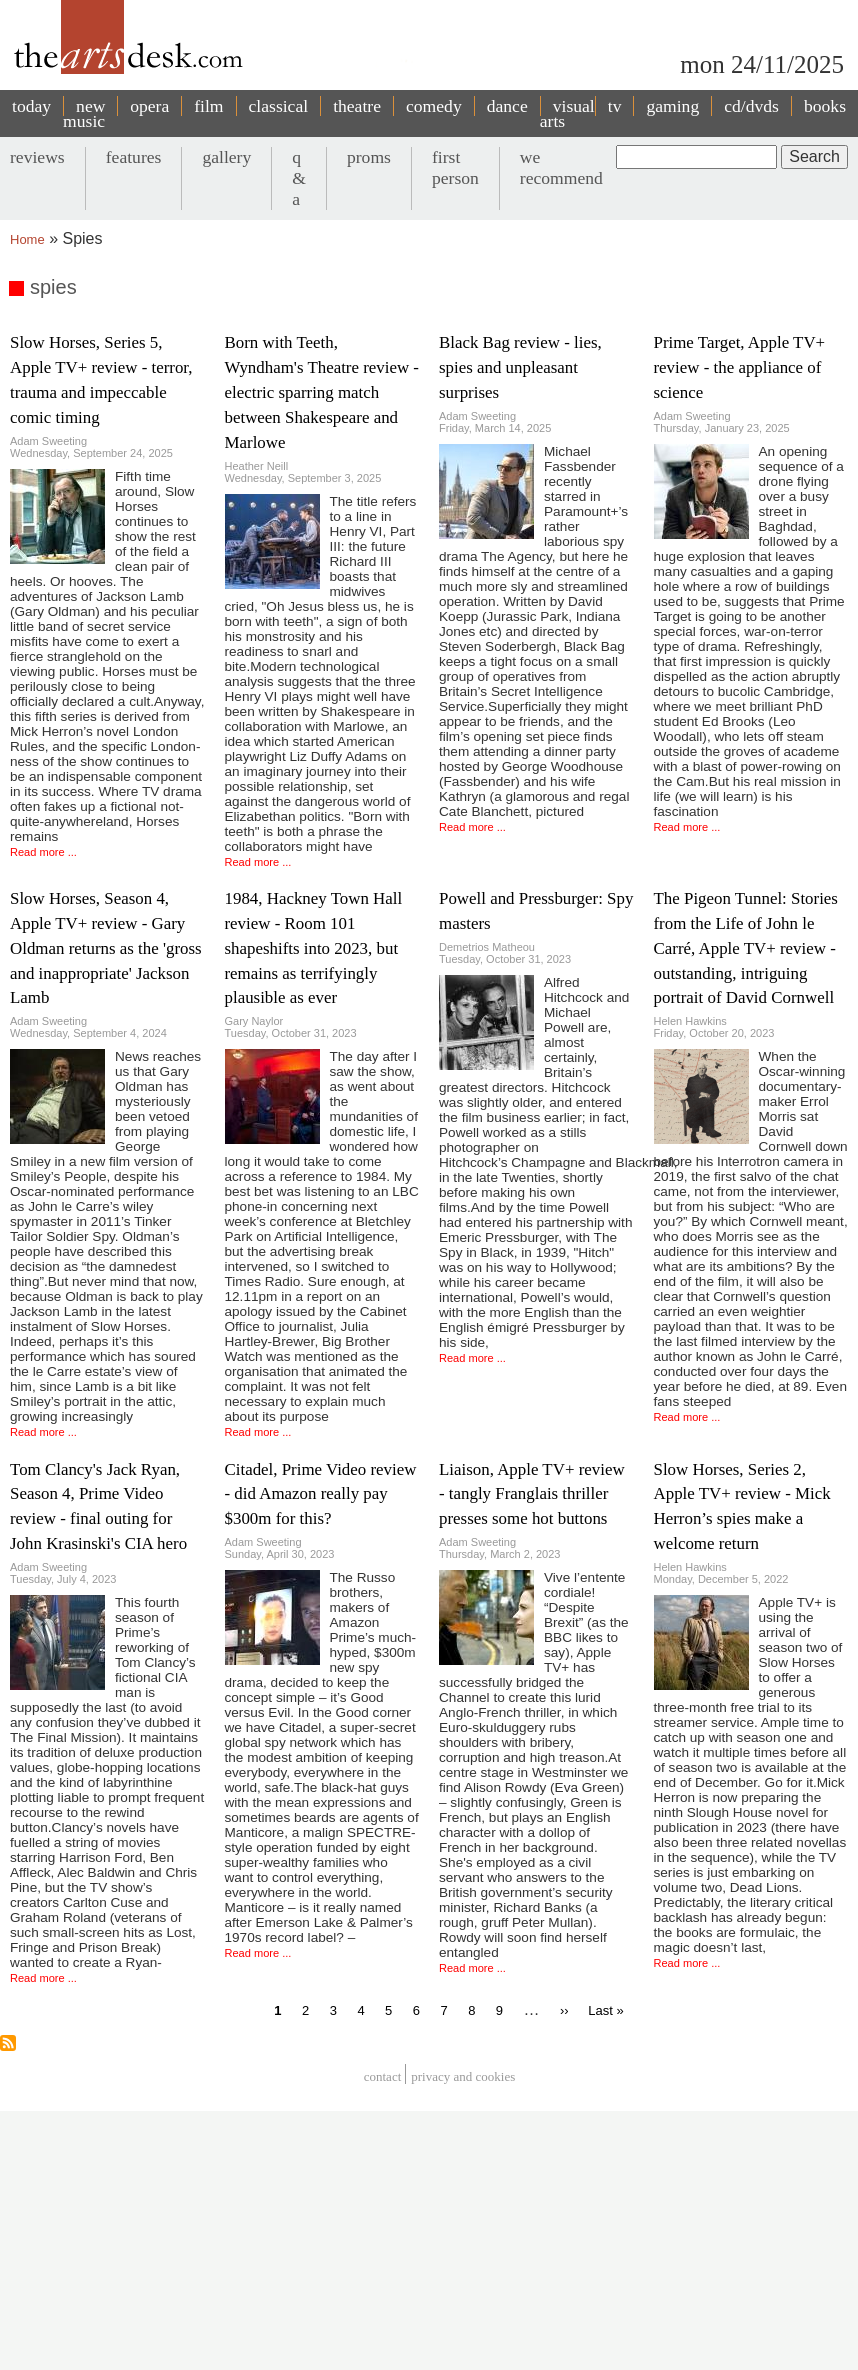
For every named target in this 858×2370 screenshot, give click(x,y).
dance (507, 106)
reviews (37, 157)
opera (149, 106)
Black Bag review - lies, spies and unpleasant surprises (520, 367)
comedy (434, 106)
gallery (226, 157)
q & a (299, 178)
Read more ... (43, 852)
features (134, 157)
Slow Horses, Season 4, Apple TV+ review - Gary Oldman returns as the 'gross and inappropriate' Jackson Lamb (106, 948)
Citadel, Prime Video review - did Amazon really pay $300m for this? (321, 1494)
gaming (672, 106)
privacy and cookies (463, 2076)
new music (84, 113)
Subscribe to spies (8, 2043)
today (31, 106)
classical (279, 106)
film (208, 106)
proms (369, 157)
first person (455, 167)
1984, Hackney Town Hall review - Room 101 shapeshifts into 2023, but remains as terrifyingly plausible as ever (314, 948)
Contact (383, 2076)
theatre (357, 106)
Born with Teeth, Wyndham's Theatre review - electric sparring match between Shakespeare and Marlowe (322, 392)
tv (615, 106)
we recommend (561, 167)
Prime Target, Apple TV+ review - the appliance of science (740, 367)
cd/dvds (751, 106)
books (825, 106)
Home (27, 239)
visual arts (567, 113)
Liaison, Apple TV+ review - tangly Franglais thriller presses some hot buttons (532, 1494)
